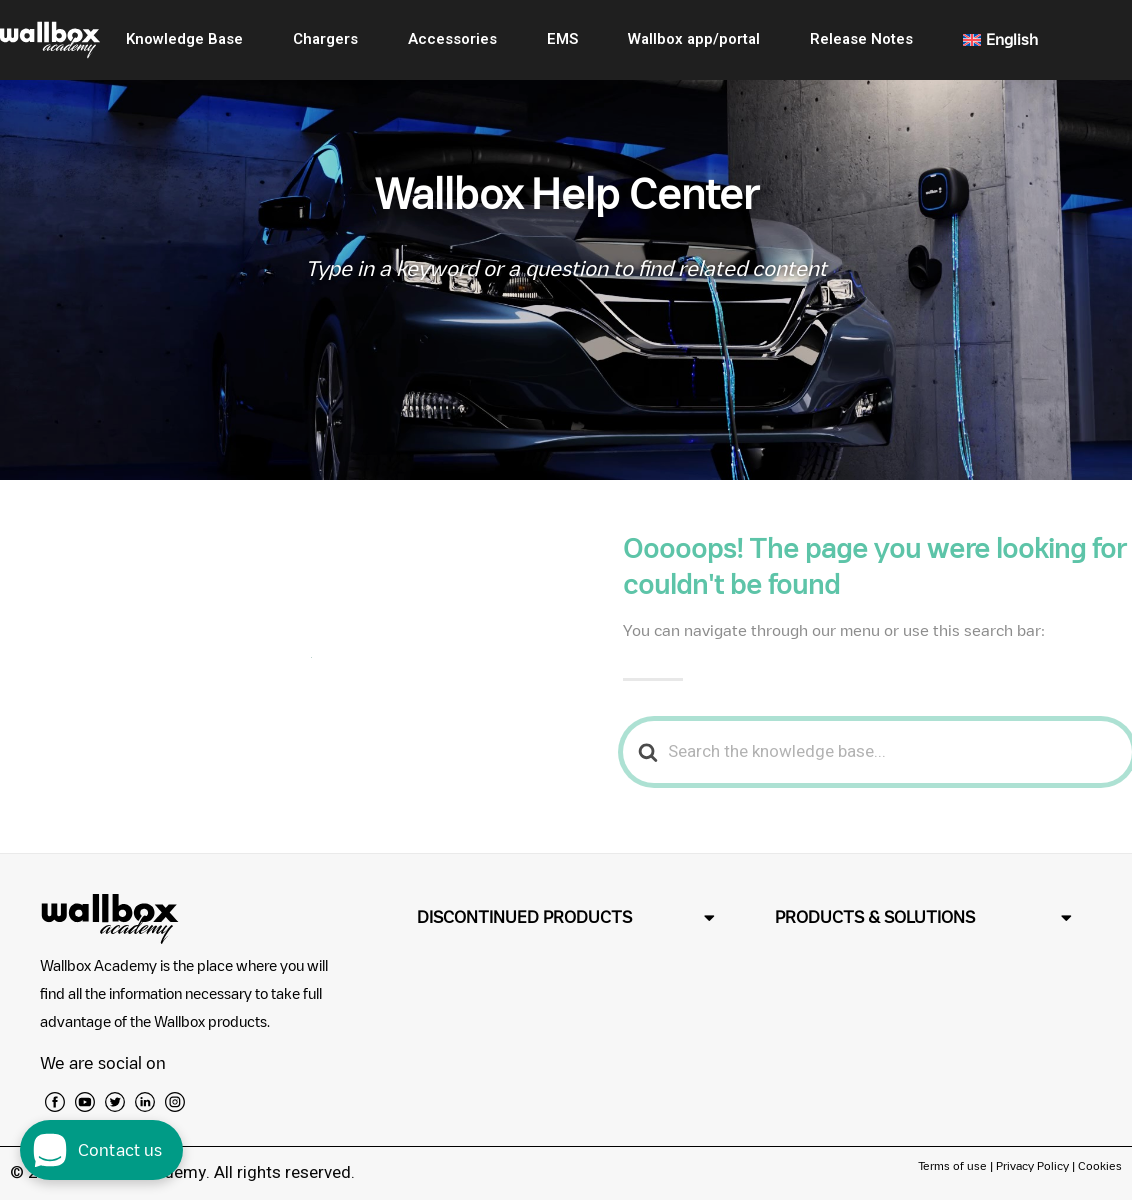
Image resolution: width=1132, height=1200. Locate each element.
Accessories (452, 39)
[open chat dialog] (101, 1150)
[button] (565, 917)
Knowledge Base (184, 39)
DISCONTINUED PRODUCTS (524, 917)
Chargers (325, 39)
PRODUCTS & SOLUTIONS (875, 917)
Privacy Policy (1032, 1165)
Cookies (1100, 1165)
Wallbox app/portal (694, 39)
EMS (562, 39)
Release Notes (861, 39)
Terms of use (954, 1165)
